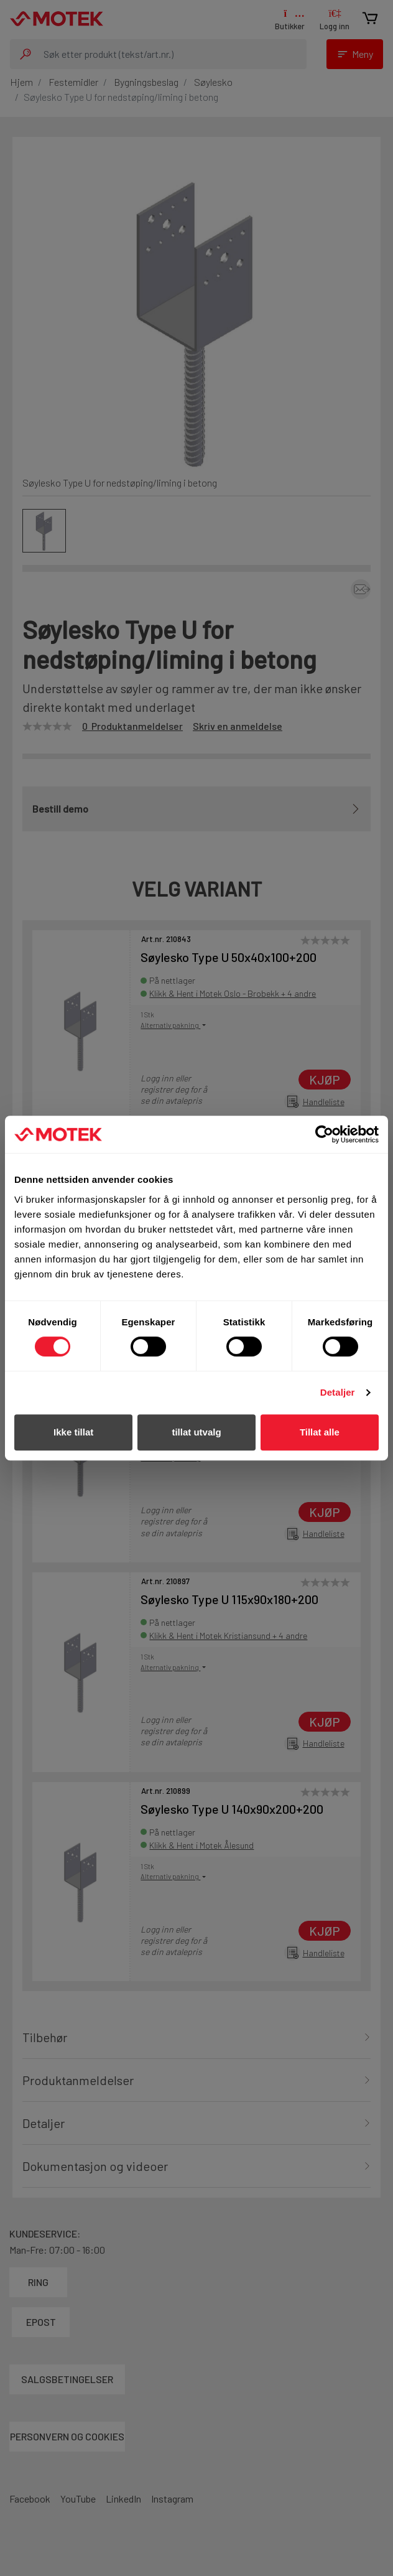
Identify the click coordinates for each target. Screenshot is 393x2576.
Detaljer (337, 1392)
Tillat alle (320, 1432)
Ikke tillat (73, 1432)
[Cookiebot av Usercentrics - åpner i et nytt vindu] (324, 1134)
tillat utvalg (196, 1432)
